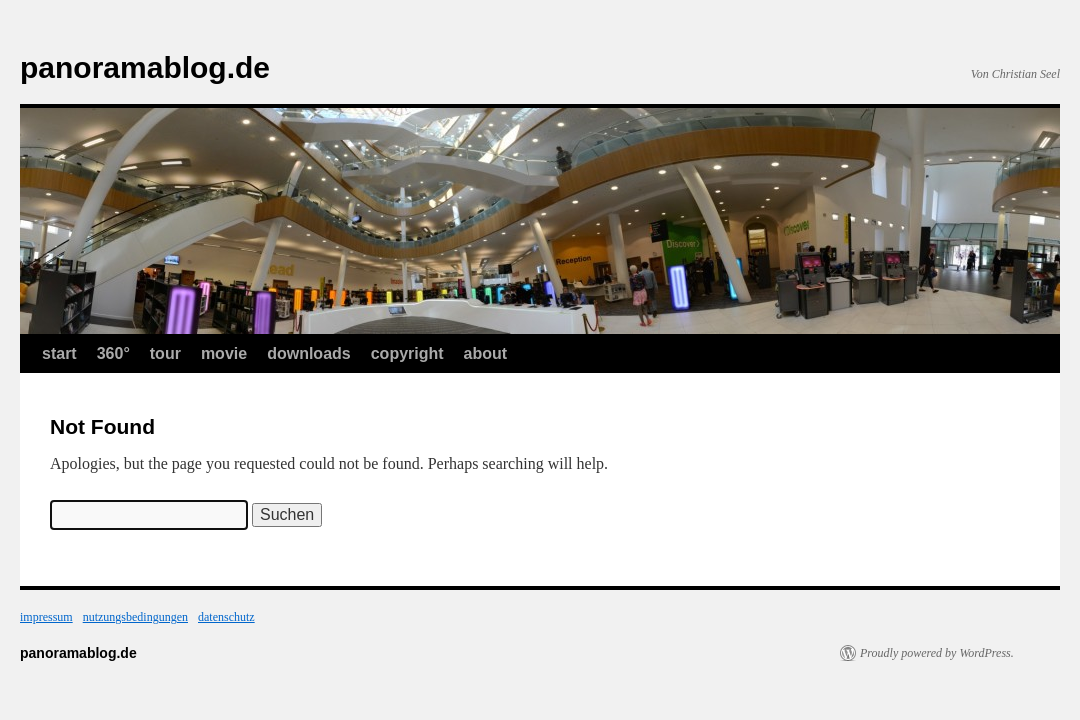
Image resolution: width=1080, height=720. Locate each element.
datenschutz (226, 617)
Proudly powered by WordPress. (937, 653)
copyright (407, 353)
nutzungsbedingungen (135, 617)
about (486, 353)
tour (165, 353)
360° (113, 353)
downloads (309, 353)
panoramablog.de (145, 67)
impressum (46, 617)
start (59, 353)
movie (224, 353)
